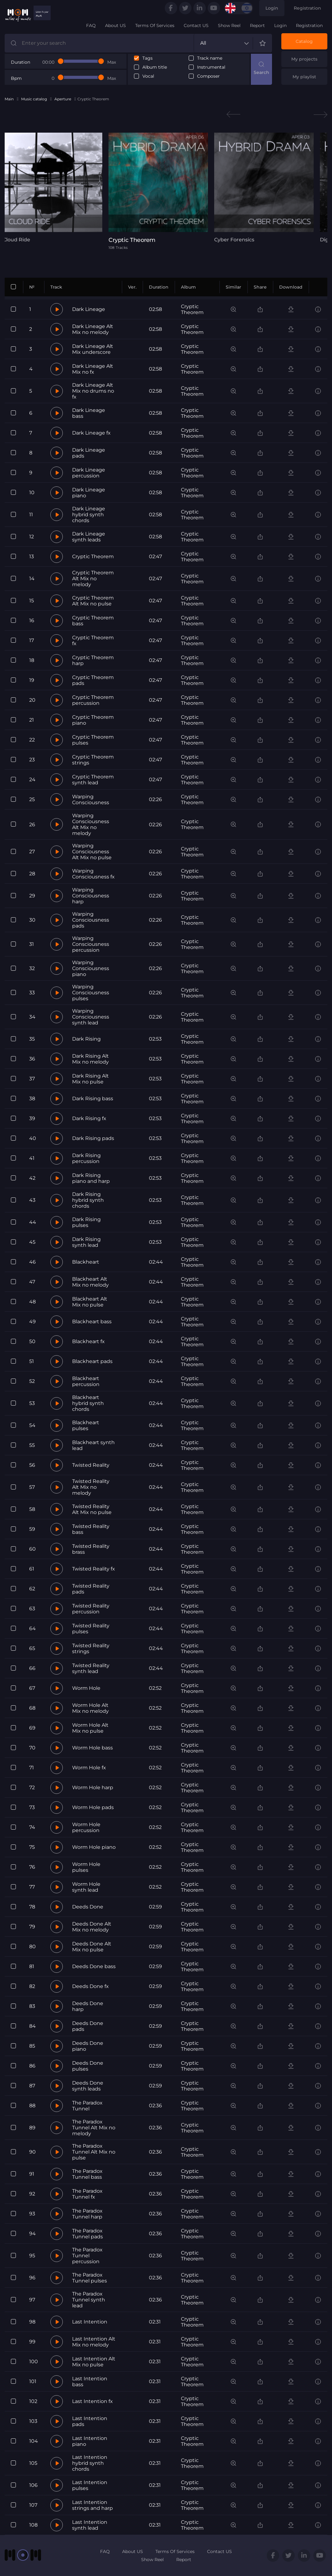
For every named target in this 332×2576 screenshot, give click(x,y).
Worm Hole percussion (86, 1827)
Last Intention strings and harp (92, 2505)
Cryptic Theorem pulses (93, 740)
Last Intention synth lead (89, 2525)
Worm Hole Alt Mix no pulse (90, 1728)
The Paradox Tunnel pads (87, 2234)
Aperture (62, 99)
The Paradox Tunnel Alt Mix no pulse (93, 2152)
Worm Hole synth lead (86, 1887)
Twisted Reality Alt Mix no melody (90, 1487)
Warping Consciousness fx (93, 874)
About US (115, 25)
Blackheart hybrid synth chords (88, 1403)
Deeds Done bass (94, 1966)
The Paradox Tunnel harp (87, 2214)
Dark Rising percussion (86, 1158)
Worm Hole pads (93, 1807)
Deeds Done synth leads (87, 2086)
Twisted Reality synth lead (90, 1668)
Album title (154, 67)
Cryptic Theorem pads (93, 680)
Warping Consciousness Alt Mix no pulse (92, 851)
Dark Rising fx (89, 1118)
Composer (208, 76)
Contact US (196, 25)
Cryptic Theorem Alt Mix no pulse (93, 601)
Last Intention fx (92, 2401)
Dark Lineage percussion (88, 473)
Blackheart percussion (85, 1381)
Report (257, 25)
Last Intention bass (89, 2381)
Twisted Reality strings (90, 1648)
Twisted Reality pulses (90, 1629)
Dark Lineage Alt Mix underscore (92, 349)
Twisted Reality (90, 1465)
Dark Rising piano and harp (91, 1178)
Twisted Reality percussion (90, 1609)
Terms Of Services (154, 25)
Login (271, 8)
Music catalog (34, 99)
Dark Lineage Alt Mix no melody (92, 329)
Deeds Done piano (87, 2046)
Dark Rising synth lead (86, 1242)
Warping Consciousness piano (90, 968)
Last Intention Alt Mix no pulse (93, 2362)
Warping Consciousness (90, 799)
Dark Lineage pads (88, 453)
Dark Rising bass (92, 1098)
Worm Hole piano (94, 1847)
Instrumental (211, 67)
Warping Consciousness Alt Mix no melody (90, 824)
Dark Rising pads (93, 1138)
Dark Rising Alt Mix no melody (90, 1059)
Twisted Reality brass (90, 1549)
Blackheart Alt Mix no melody (90, 1282)
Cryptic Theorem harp (93, 660)
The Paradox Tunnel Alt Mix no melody (93, 2127)
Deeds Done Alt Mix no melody (91, 1927)
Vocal (148, 76)
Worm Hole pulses (86, 1867)
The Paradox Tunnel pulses (89, 2278)
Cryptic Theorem (192, 309)
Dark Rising (86, 1039)
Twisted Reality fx (93, 1569)
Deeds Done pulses (87, 2066)
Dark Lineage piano (88, 493)
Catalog (304, 41)
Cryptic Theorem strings (93, 760)
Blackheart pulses (85, 1425)
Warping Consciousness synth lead (90, 1017)
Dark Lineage (88, 309)
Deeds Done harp (87, 2006)
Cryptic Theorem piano (93, 720)
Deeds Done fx (90, 1986)
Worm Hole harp (92, 1787)
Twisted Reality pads (90, 1589)
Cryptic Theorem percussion (93, 700)
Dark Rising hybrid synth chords (88, 1200)
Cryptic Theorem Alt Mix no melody (93, 578)
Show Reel (229, 25)
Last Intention (89, 2322)
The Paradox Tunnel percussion (87, 2255)
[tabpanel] (52, 188)
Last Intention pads (89, 2421)
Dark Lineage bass (88, 413)
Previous (233, 114)
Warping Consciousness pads (90, 920)
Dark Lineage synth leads (88, 537)
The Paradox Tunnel (87, 2106)
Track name (209, 58)
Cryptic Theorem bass (93, 621)
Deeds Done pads (87, 2026)
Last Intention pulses (89, 2485)
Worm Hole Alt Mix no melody (90, 1708)
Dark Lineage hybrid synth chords (88, 514)
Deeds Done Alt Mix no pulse (91, 1947)
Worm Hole (86, 1688)
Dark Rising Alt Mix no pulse (90, 1079)
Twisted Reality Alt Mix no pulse (92, 1509)
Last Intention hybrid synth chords (89, 2463)
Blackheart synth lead (93, 1445)
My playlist (304, 77)
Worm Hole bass (92, 1748)
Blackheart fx (88, 1341)
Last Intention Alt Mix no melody (93, 2342)
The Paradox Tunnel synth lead (88, 2300)
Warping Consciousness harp (90, 896)
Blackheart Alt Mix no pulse (89, 1302)
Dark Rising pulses (86, 1222)
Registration (307, 8)
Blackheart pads (92, 1361)
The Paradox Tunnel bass (87, 2174)
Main (9, 99)
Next (320, 114)
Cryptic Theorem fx (93, 640)
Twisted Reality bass (90, 1529)
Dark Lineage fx (91, 433)
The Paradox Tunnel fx (87, 2194)
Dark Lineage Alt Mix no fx (92, 369)
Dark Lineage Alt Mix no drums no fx (93, 391)
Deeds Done (87, 1907)
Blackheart (85, 1262)
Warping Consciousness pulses (90, 992)
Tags (147, 58)
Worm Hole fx (89, 1768)
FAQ (91, 25)
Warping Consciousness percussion (90, 944)
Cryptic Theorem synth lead (93, 780)
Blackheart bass (92, 1321)
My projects (304, 59)
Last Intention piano (89, 2441)
